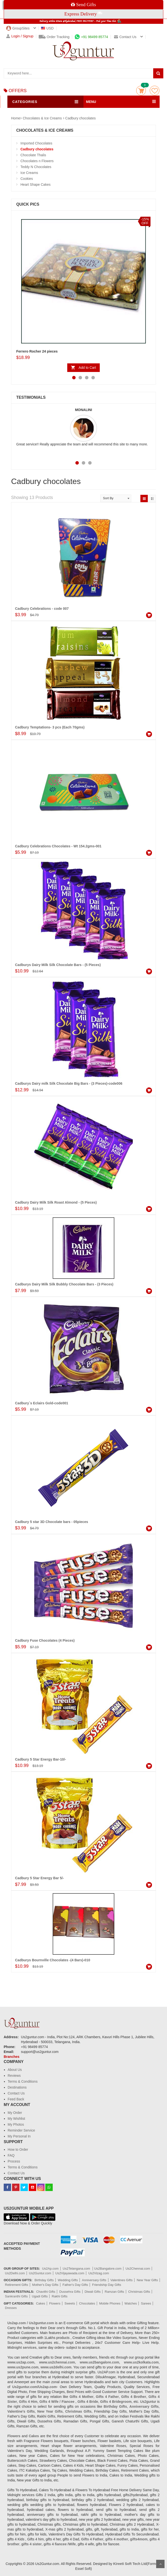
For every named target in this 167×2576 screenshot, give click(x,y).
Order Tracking (54, 37)
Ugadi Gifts (40, 2296)
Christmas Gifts (139, 2291)
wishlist (154, 90)
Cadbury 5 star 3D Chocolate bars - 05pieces (51, 1522)
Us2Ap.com (50, 2268)
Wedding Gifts (68, 2280)
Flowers (55, 2303)
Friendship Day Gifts (106, 2285)
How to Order (18, 2149)
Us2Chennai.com (138, 2268)
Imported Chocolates (36, 143)
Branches (11, 2057)
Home (15, 118)
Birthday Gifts (44, 2280)
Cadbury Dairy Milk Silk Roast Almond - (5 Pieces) (56, 1202)
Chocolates (87, 2303)
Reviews (14, 2076)
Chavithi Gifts (45, 2291)
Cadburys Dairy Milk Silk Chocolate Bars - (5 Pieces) (58, 965)
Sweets (70, 2303)
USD (47, 28)
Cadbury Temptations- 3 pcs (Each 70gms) (49, 727)
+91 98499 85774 (91, 37)
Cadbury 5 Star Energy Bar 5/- (39, 1878)
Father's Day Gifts (75, 2285)
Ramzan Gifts (114, 2291)
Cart (141, 90)
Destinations (17, 2087)
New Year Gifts (147, 2280)
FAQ (11, 2155)
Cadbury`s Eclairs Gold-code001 (41, 1403)
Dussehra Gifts (70, 2291)
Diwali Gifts (92, 2291)
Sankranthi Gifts (16, 2296)
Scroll (160, 2564)
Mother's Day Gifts (45, 2285)
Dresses (11, 2308)
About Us (15, 2070)
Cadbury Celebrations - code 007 (42, 609)
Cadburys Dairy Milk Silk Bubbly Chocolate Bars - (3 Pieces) (64, 1284)
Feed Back (16, 2099)
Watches (130, 2303)
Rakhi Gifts (59, 2296)
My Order (15, 2113)
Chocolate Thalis (33, 155)
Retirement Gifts (16, 2285)
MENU (91, 102)
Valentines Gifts (121, 2280)
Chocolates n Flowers (37, 161)
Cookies (26, 179)
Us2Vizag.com (98, 2273)
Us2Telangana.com (77, 2268)
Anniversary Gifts (94, 2280)
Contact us (125, 37)
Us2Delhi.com (15, 2273)
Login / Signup (19, 36)
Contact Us (16, 2093)
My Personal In (19, 2136)
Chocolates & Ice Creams (43, 118)
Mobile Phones (109, 2303)
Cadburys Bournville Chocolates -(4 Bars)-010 (52, 1960)
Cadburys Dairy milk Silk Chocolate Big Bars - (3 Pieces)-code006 (68, 1083)
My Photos (16, 2124)
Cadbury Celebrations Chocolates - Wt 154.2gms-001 (58, 846)
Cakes (40, 2303)
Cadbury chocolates (80, 118)
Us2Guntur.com (40, 2273)
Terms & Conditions (22, 2081)
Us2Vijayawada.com (69, 2273)
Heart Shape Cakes (35, 184)
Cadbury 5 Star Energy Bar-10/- (40, 1759)
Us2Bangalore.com (107, 2268)
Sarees (146, 2303)
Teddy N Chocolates (35, 167)
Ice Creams (29, 173)
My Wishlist (16, 2119)
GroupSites (18, 28)
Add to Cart (87, 368)
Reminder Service (21, 2130)
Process (14, 2161)
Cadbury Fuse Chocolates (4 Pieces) (45, 1640)
